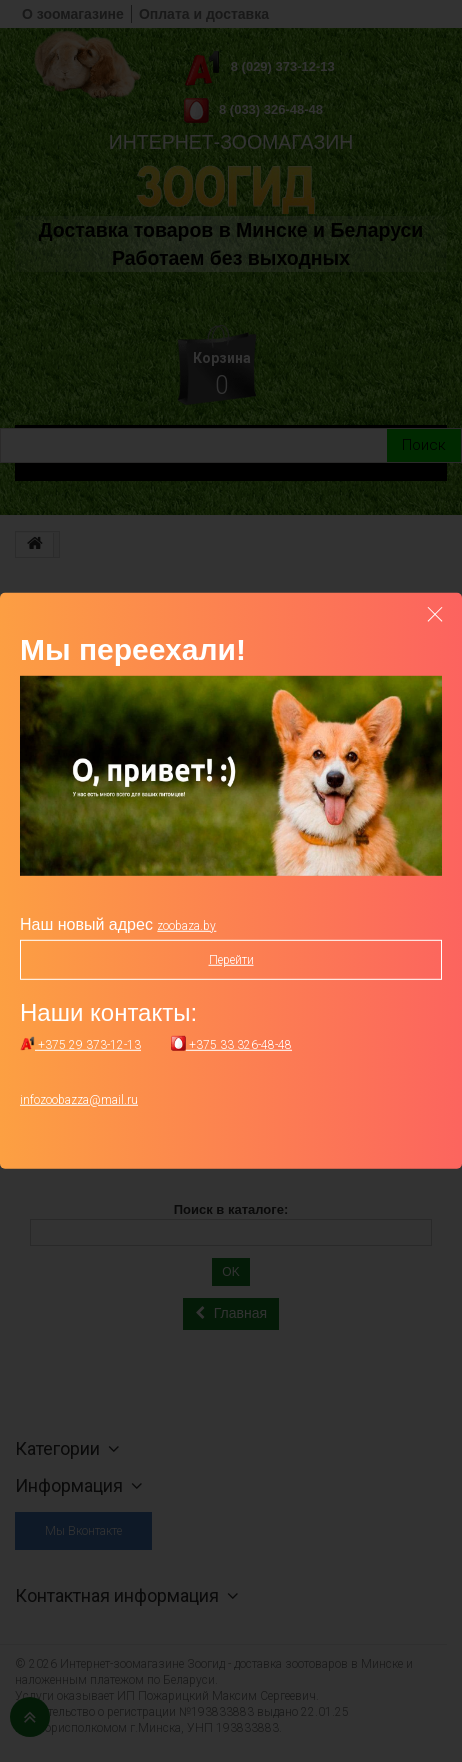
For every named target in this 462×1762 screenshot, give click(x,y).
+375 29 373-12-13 (80, 1045)
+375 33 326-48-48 (231, 1045)
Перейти (231, 960)
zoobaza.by (186, 926)
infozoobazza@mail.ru (79, 1100)
